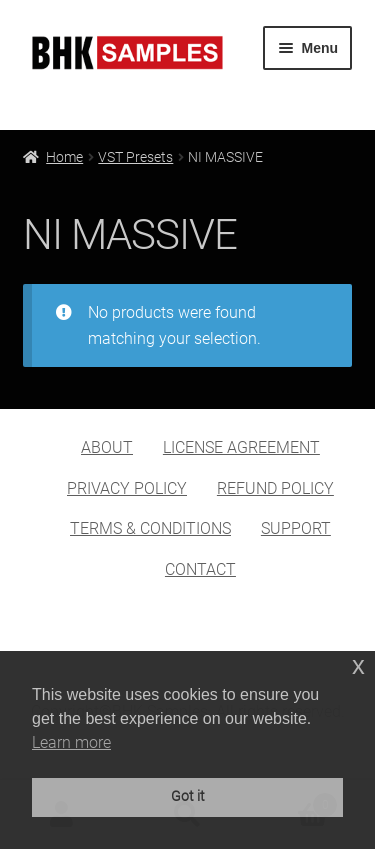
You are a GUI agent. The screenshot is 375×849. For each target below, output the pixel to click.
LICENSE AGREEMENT (241, 447)
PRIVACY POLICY (127, 488)
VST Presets (135, 157)
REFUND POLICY (275, 488)
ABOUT (107, 447)
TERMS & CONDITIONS (150, 528)
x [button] (358, 665)
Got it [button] (188, 796)
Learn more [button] (71, 742)
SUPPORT (296, 528)
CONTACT (200, 569)
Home (64, 157)
